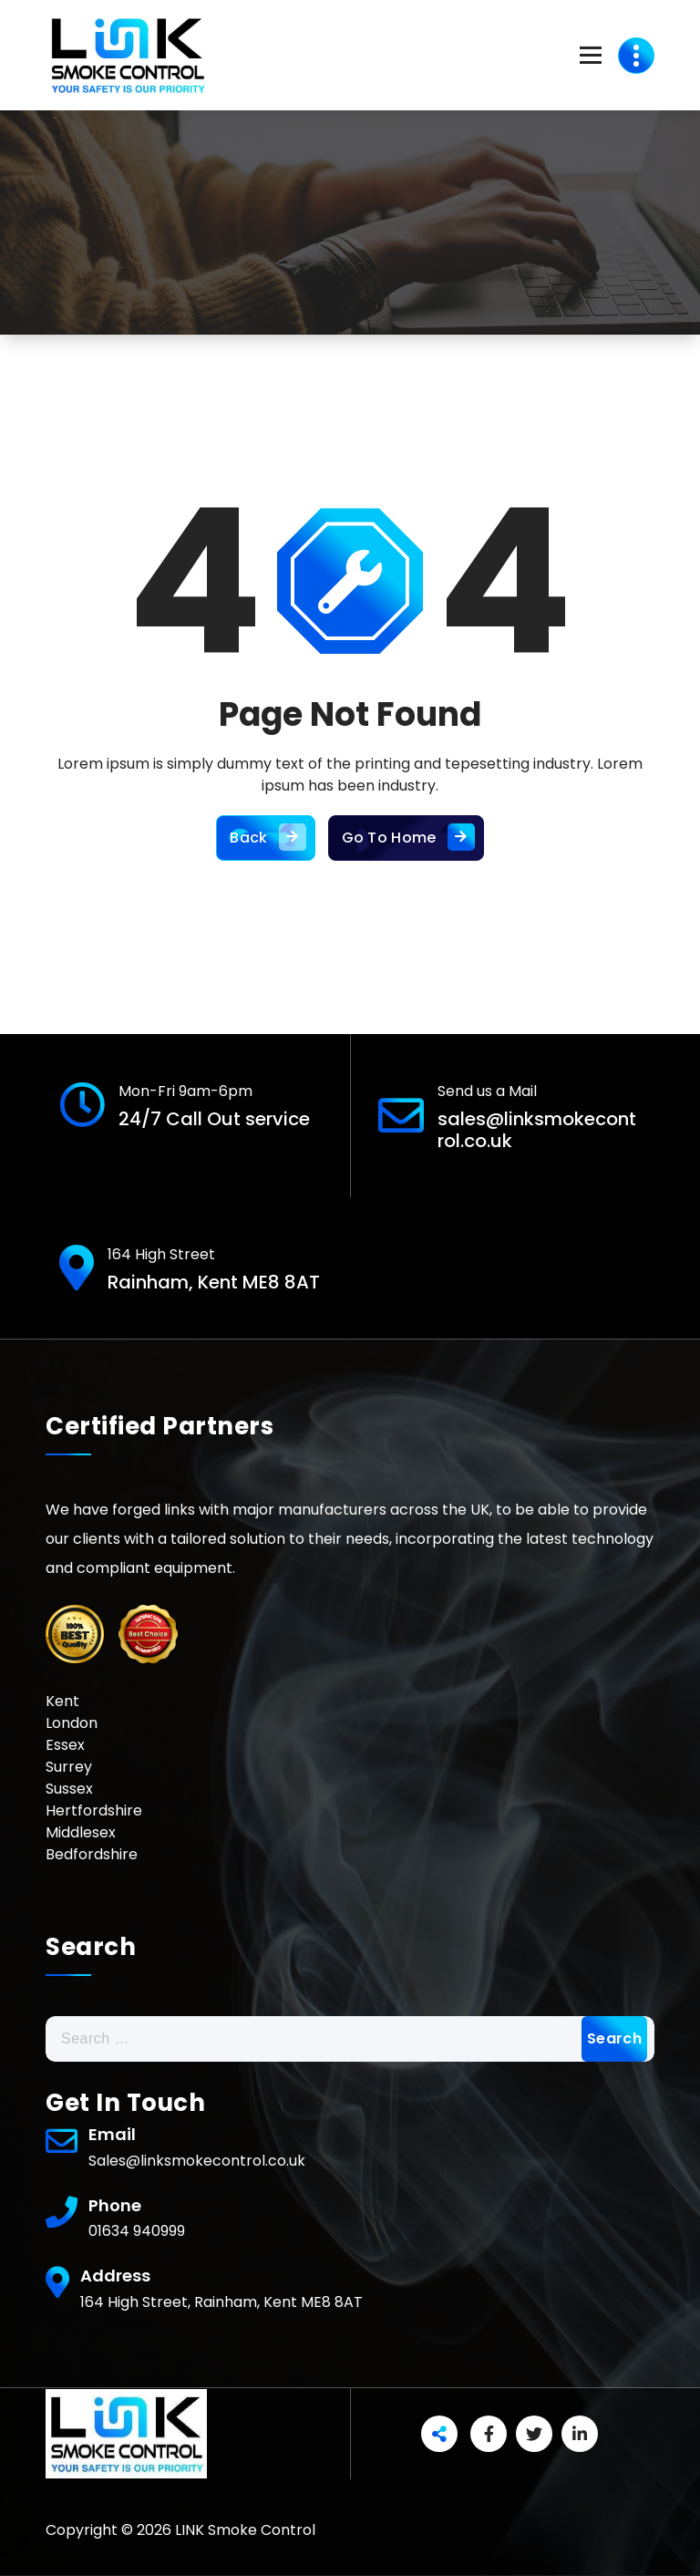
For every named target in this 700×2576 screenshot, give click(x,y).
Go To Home (406, 838)
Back (265, 838)
